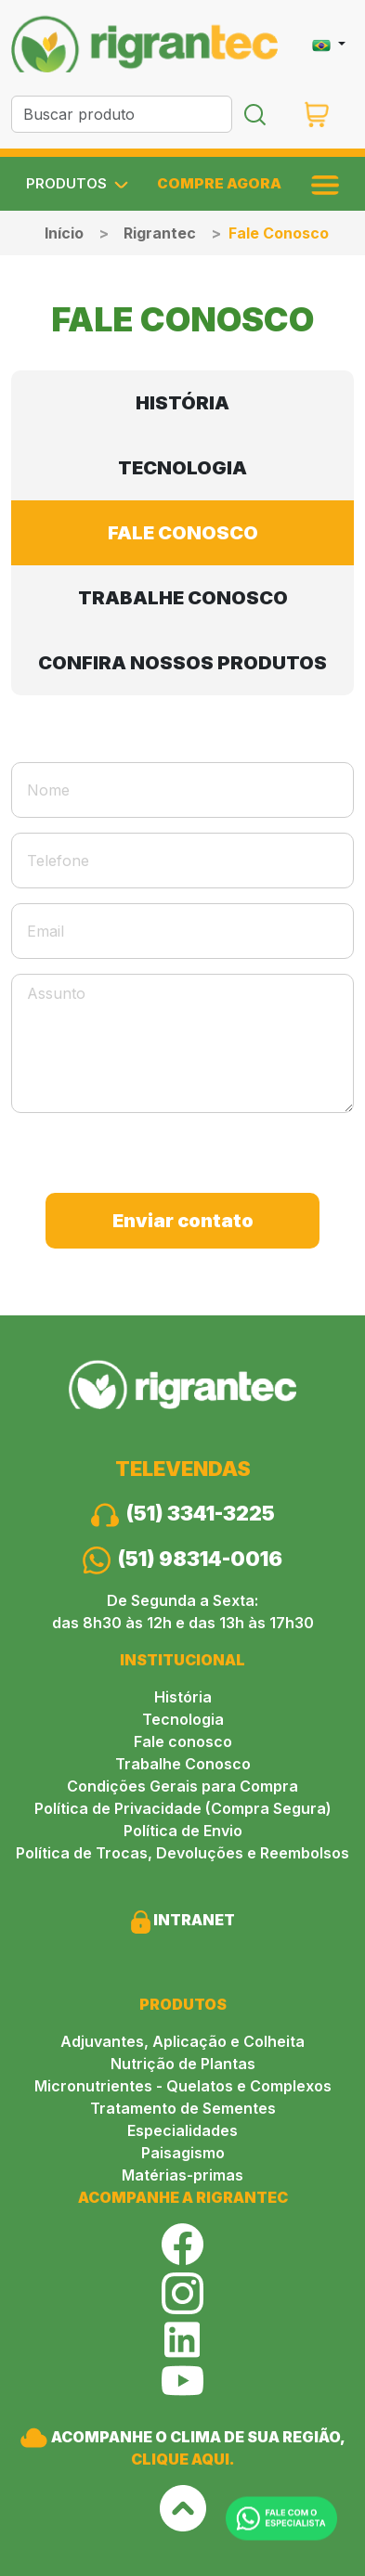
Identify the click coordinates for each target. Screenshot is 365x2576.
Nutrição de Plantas (183, 2063)
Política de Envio (183, 1830)
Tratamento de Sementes (183, 2108)
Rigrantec (160, 233)
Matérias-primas (182, 2175)
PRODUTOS (77, 183)
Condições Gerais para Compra (182, 1786)
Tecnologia (183, 1719)
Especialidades (182, 2130)
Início (64, 233)
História (183, 1697)
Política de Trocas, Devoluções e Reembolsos (182, 1853)
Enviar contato (183, 1221)
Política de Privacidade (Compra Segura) (183, 1808)
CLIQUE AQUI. (183, 2459)
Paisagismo (183, 2152)
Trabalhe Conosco (183, 1763)
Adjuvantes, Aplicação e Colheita (182, 2041)
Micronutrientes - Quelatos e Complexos (183, 2086)
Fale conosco (183, 1741)
